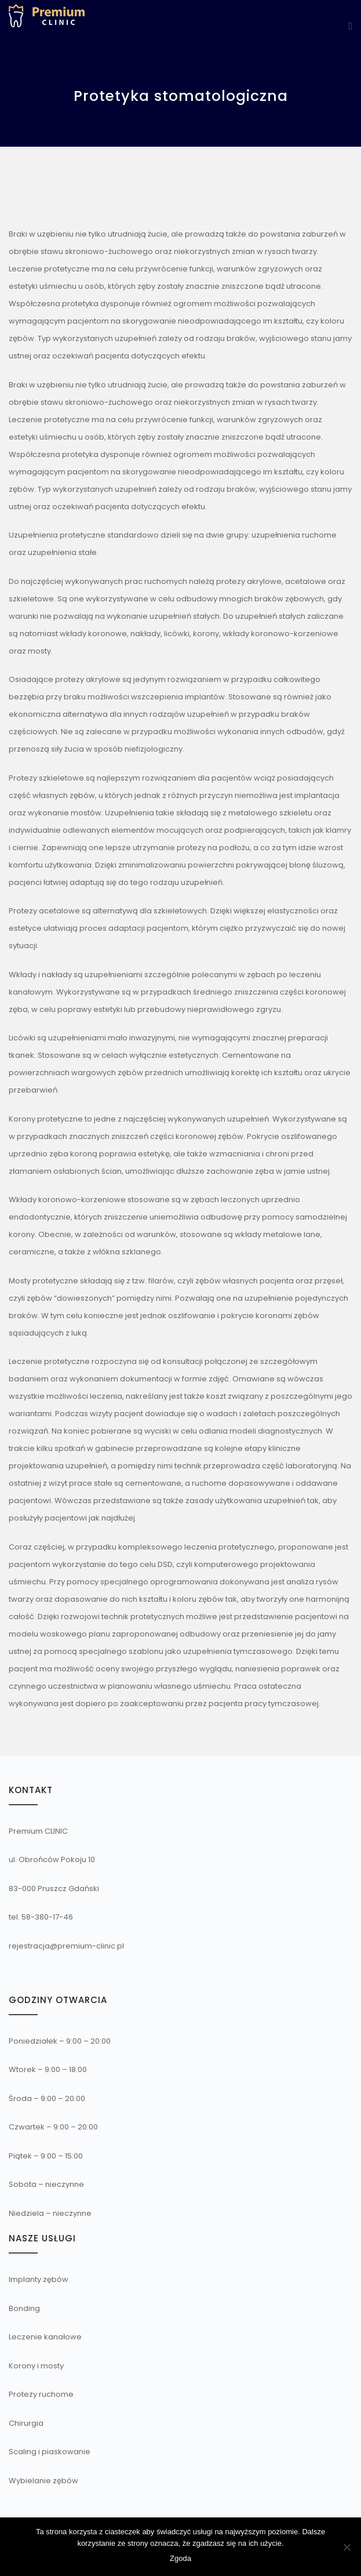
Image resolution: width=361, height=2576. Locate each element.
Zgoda (180, 2558)
